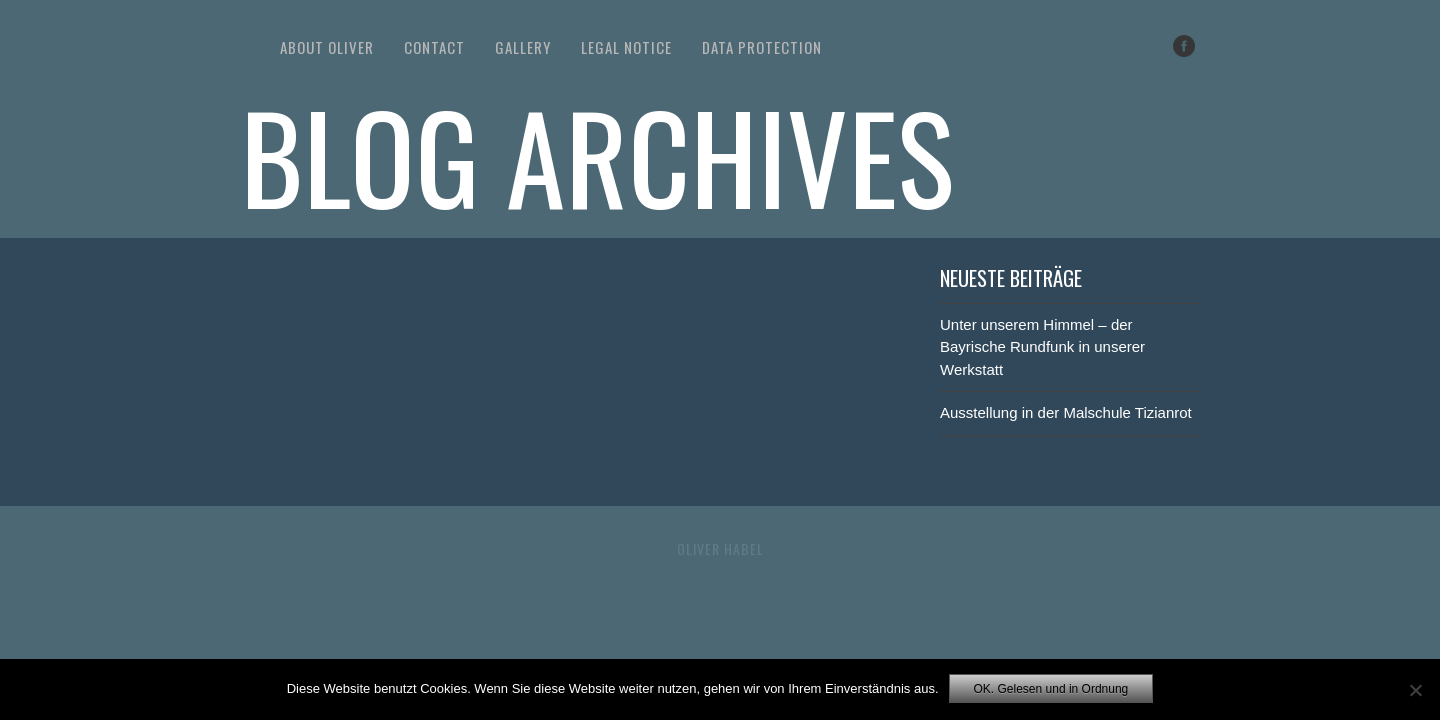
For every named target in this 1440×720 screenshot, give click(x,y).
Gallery (523, 47)
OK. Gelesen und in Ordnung (1051, 689)
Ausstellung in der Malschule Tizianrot (1066, 412)
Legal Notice (626, 47)
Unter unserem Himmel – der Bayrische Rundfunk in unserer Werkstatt (1042, 347)
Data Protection (762, 47)
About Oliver (327, 47)
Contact (434, 47)
